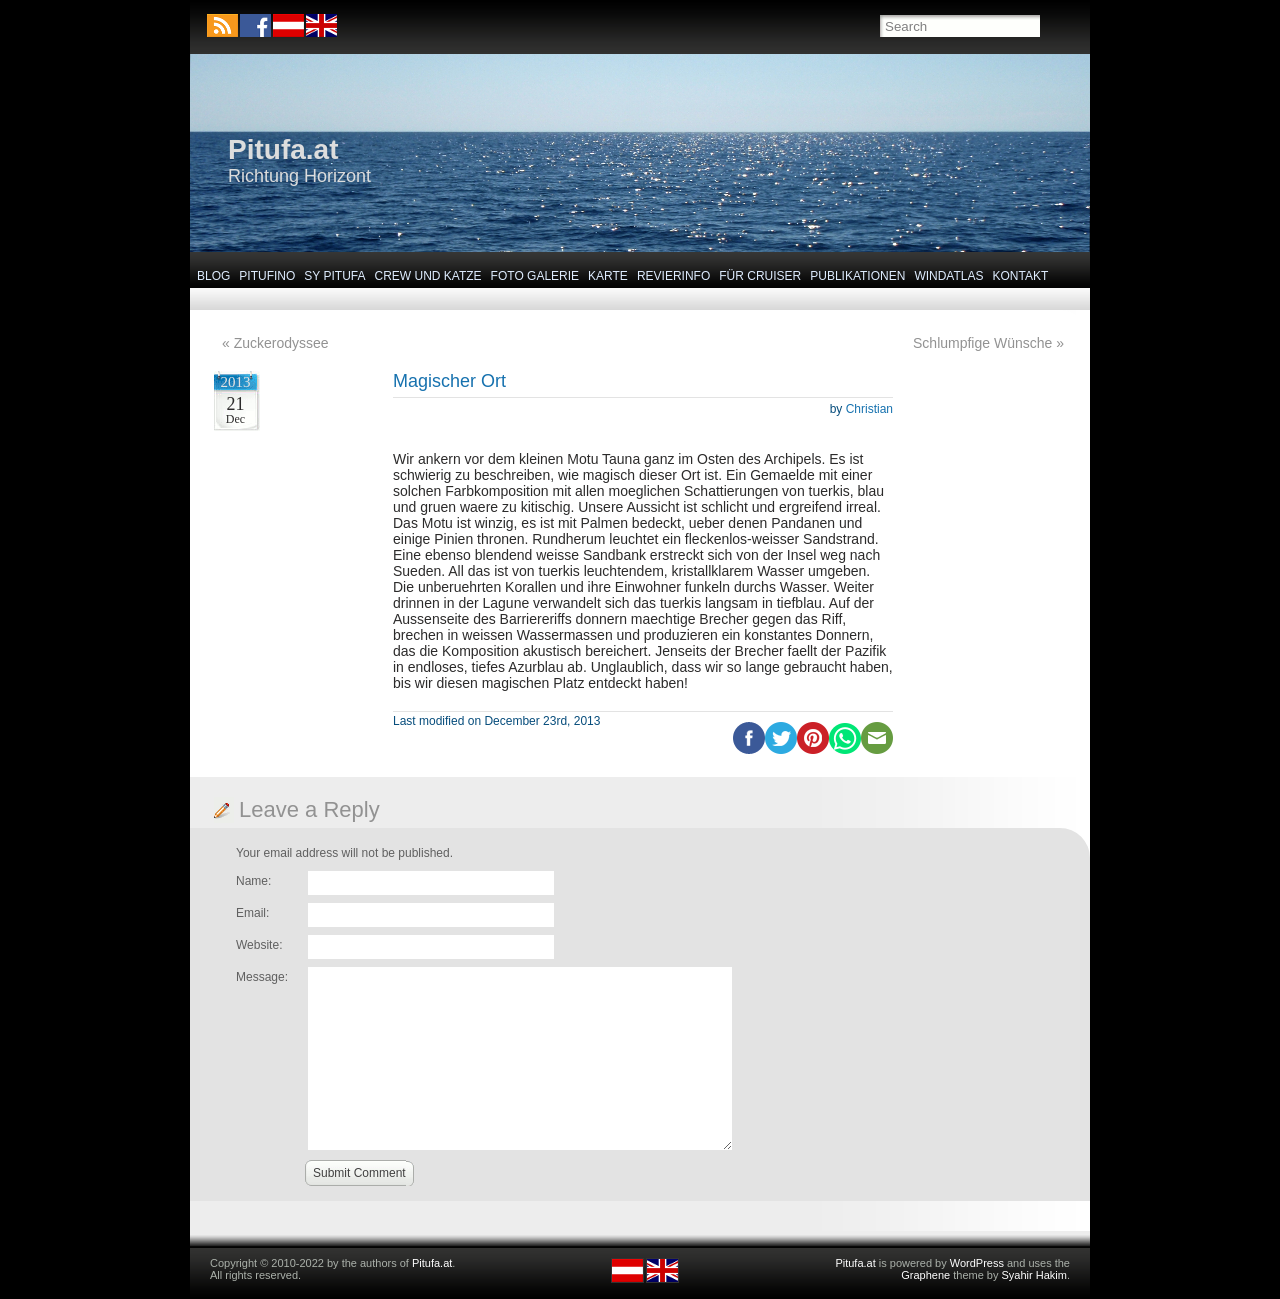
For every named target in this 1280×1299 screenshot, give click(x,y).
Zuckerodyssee (281, 343)
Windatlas (948, 276)
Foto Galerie (535, 276)
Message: (262, 977)
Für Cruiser (760, 276)
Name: (253, 881)
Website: (259, 945)
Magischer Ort (449, 381)
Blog (213, 276)
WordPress (977, 1263)
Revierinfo (673, 276)
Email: (252, 913)
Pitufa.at (283, 149)
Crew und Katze (428, 276)
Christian (869, 409)
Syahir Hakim (1034, 1275)
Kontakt (1021, 276)
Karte (608, 276)
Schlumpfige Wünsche (982, 343)
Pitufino (267, 276)
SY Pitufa (334, 276)
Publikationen (857, 276)
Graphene (925, 1275)
